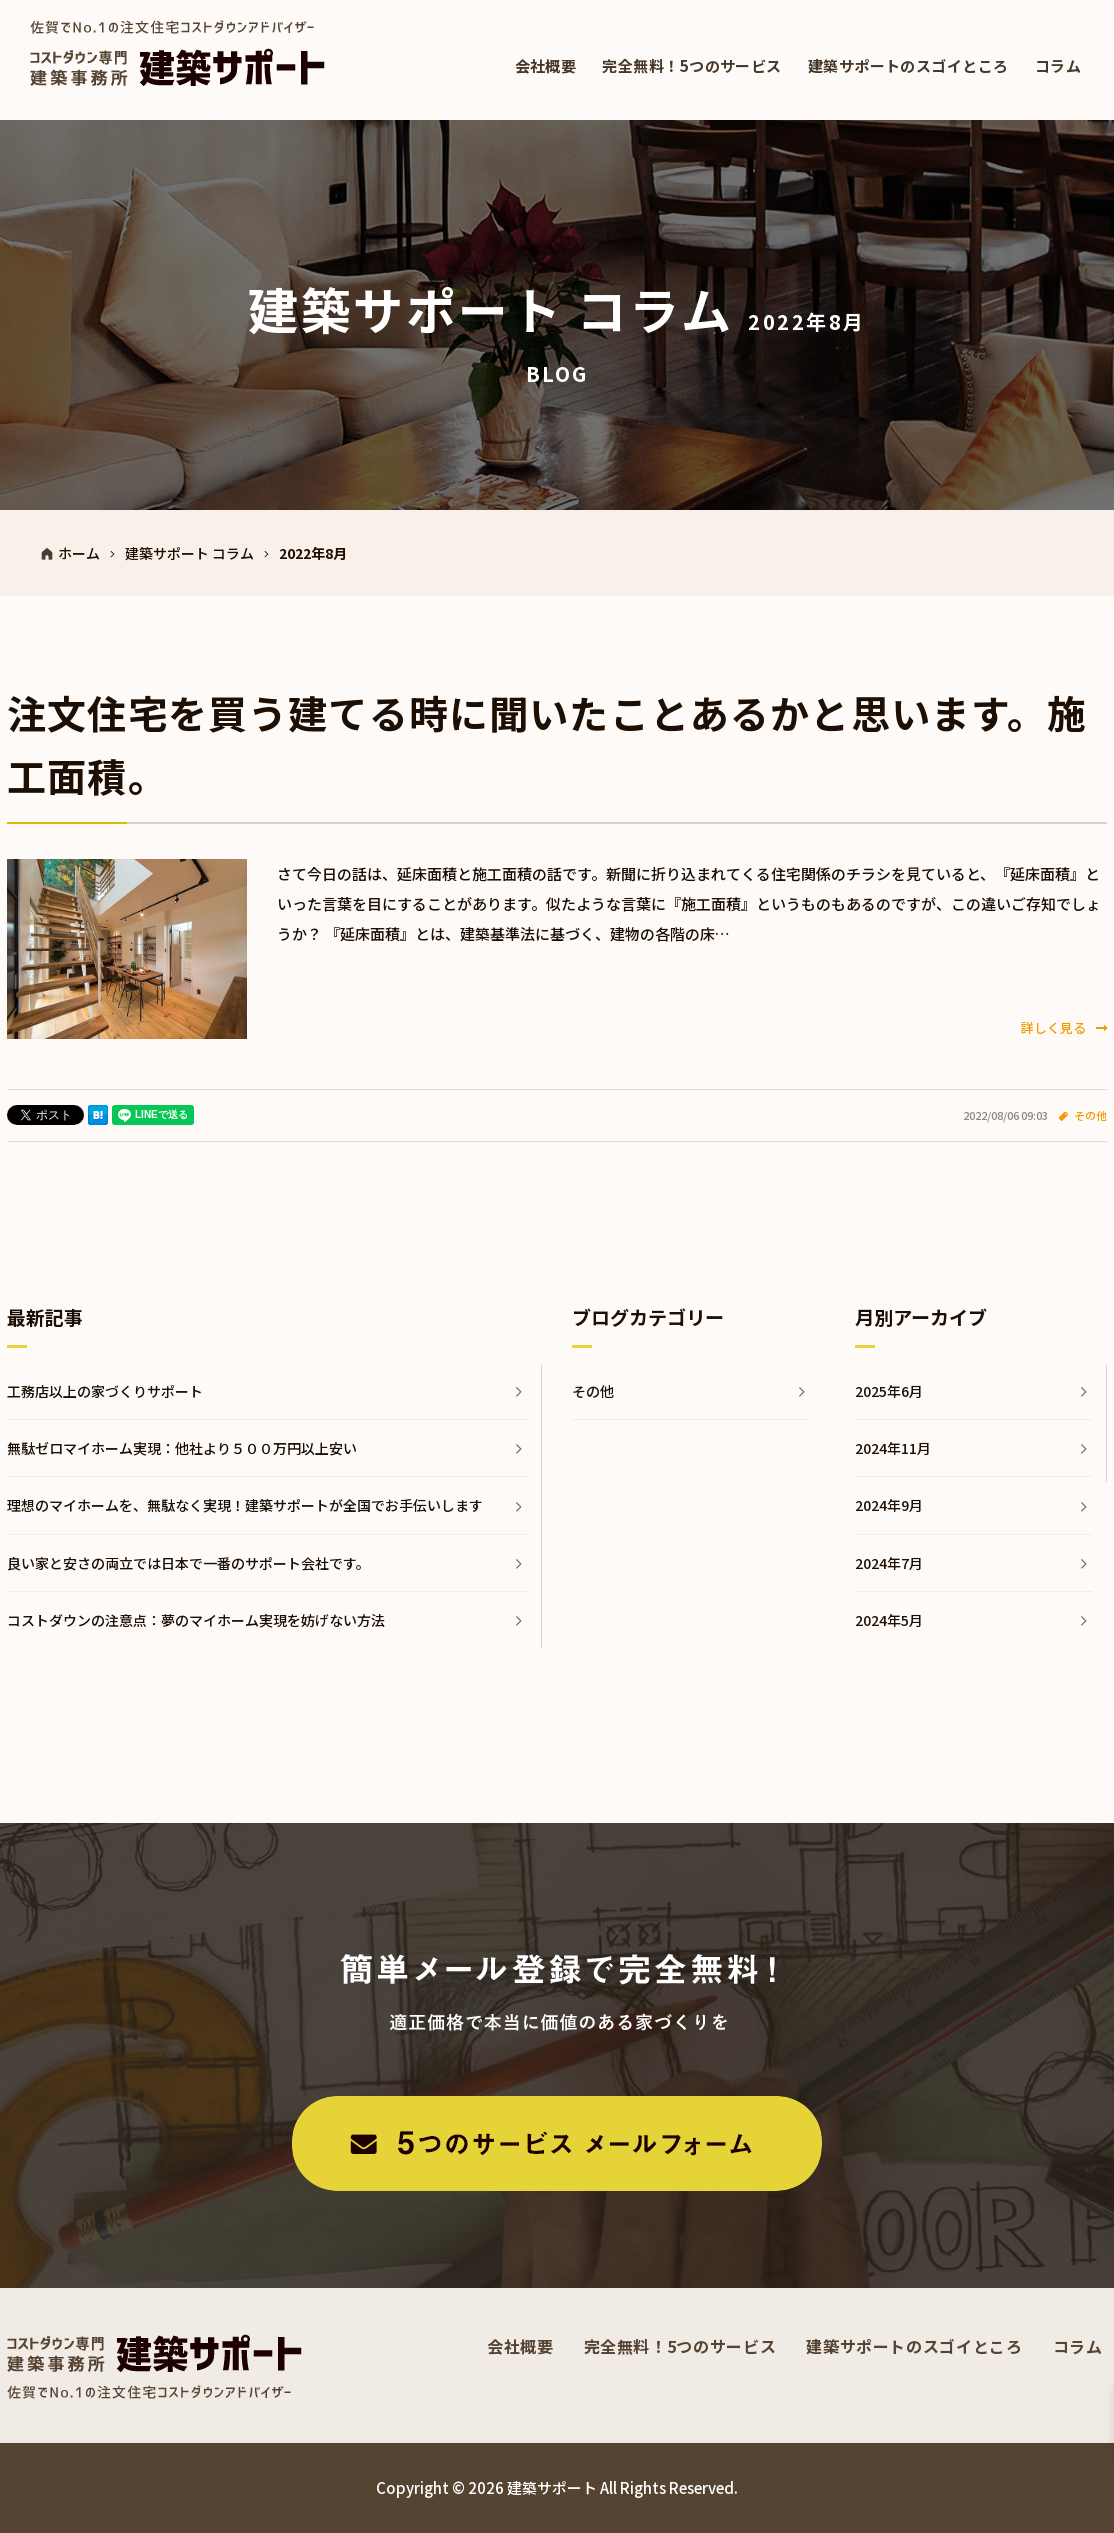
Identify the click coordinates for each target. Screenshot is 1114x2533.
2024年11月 (893, 1448)
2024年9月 (889, 1505)
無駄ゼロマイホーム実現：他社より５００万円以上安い (182, 1448)
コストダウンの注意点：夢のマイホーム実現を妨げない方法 (196, 1620)
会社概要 (546, 65)
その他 (1090, 1115)
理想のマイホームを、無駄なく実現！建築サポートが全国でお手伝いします (245, 1505)
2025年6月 (889, 1391)
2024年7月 (889, 1563)
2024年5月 (889, 1620)
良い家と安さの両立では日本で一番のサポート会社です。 (188, 1563)
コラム (1058, 65)
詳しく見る (1064, 1027)
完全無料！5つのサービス (691, 65)
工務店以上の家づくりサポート (105, 1391)
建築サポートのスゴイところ (908, 65)
